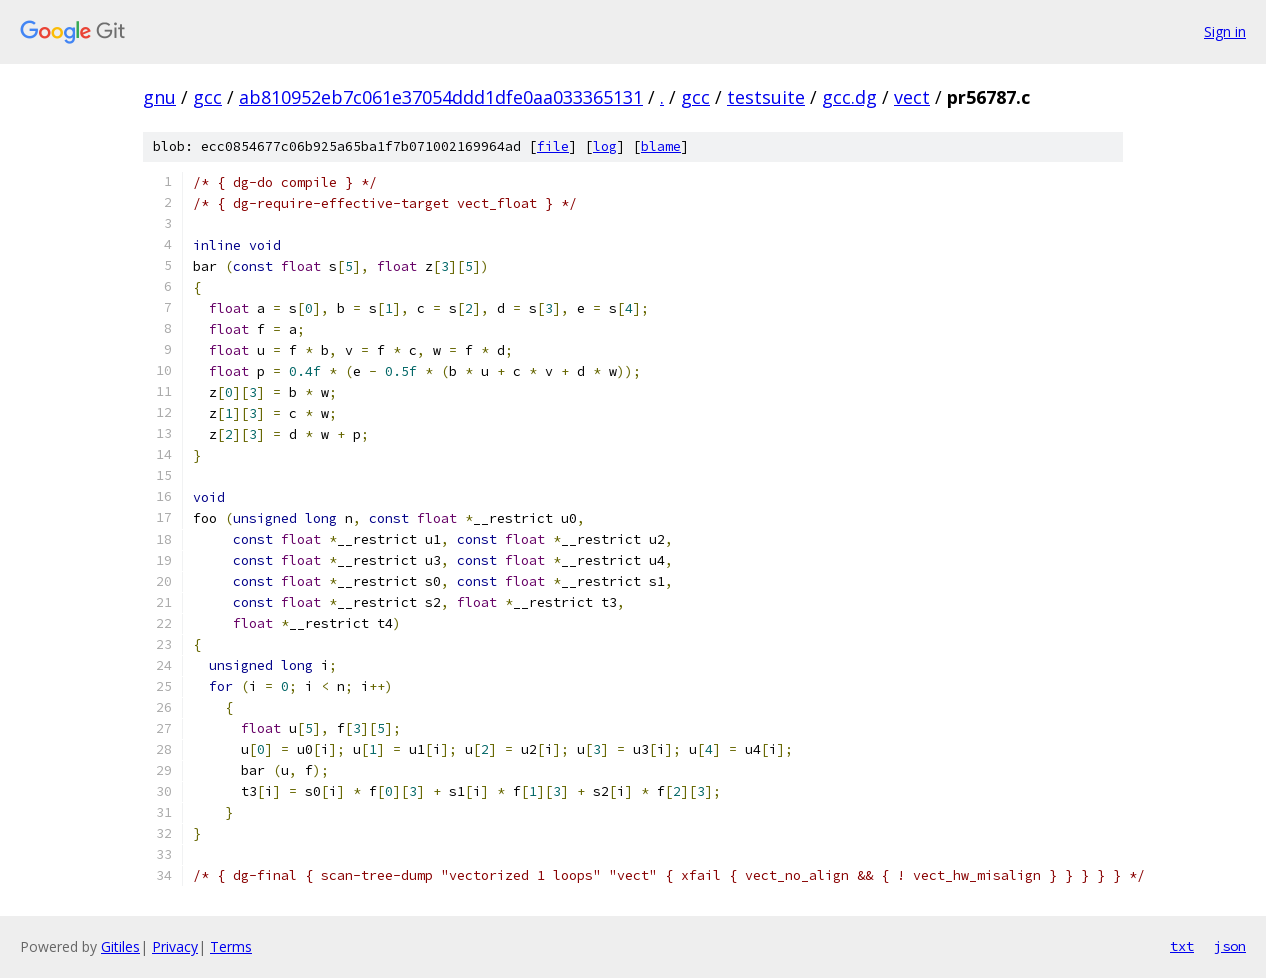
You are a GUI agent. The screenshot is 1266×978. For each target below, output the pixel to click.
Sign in (1225, 31)
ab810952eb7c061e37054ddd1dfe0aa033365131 (441, 97)
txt (1182, 946)
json (1230, 946)
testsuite (766, 97)
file (553, 146)
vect (912, 97)
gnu (159, 97)
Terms (231, 946)
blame (661, 146)
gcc (207, 97)
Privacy (175, 946)
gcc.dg (849, 97)
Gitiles (120, 946)
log (605, 146)
